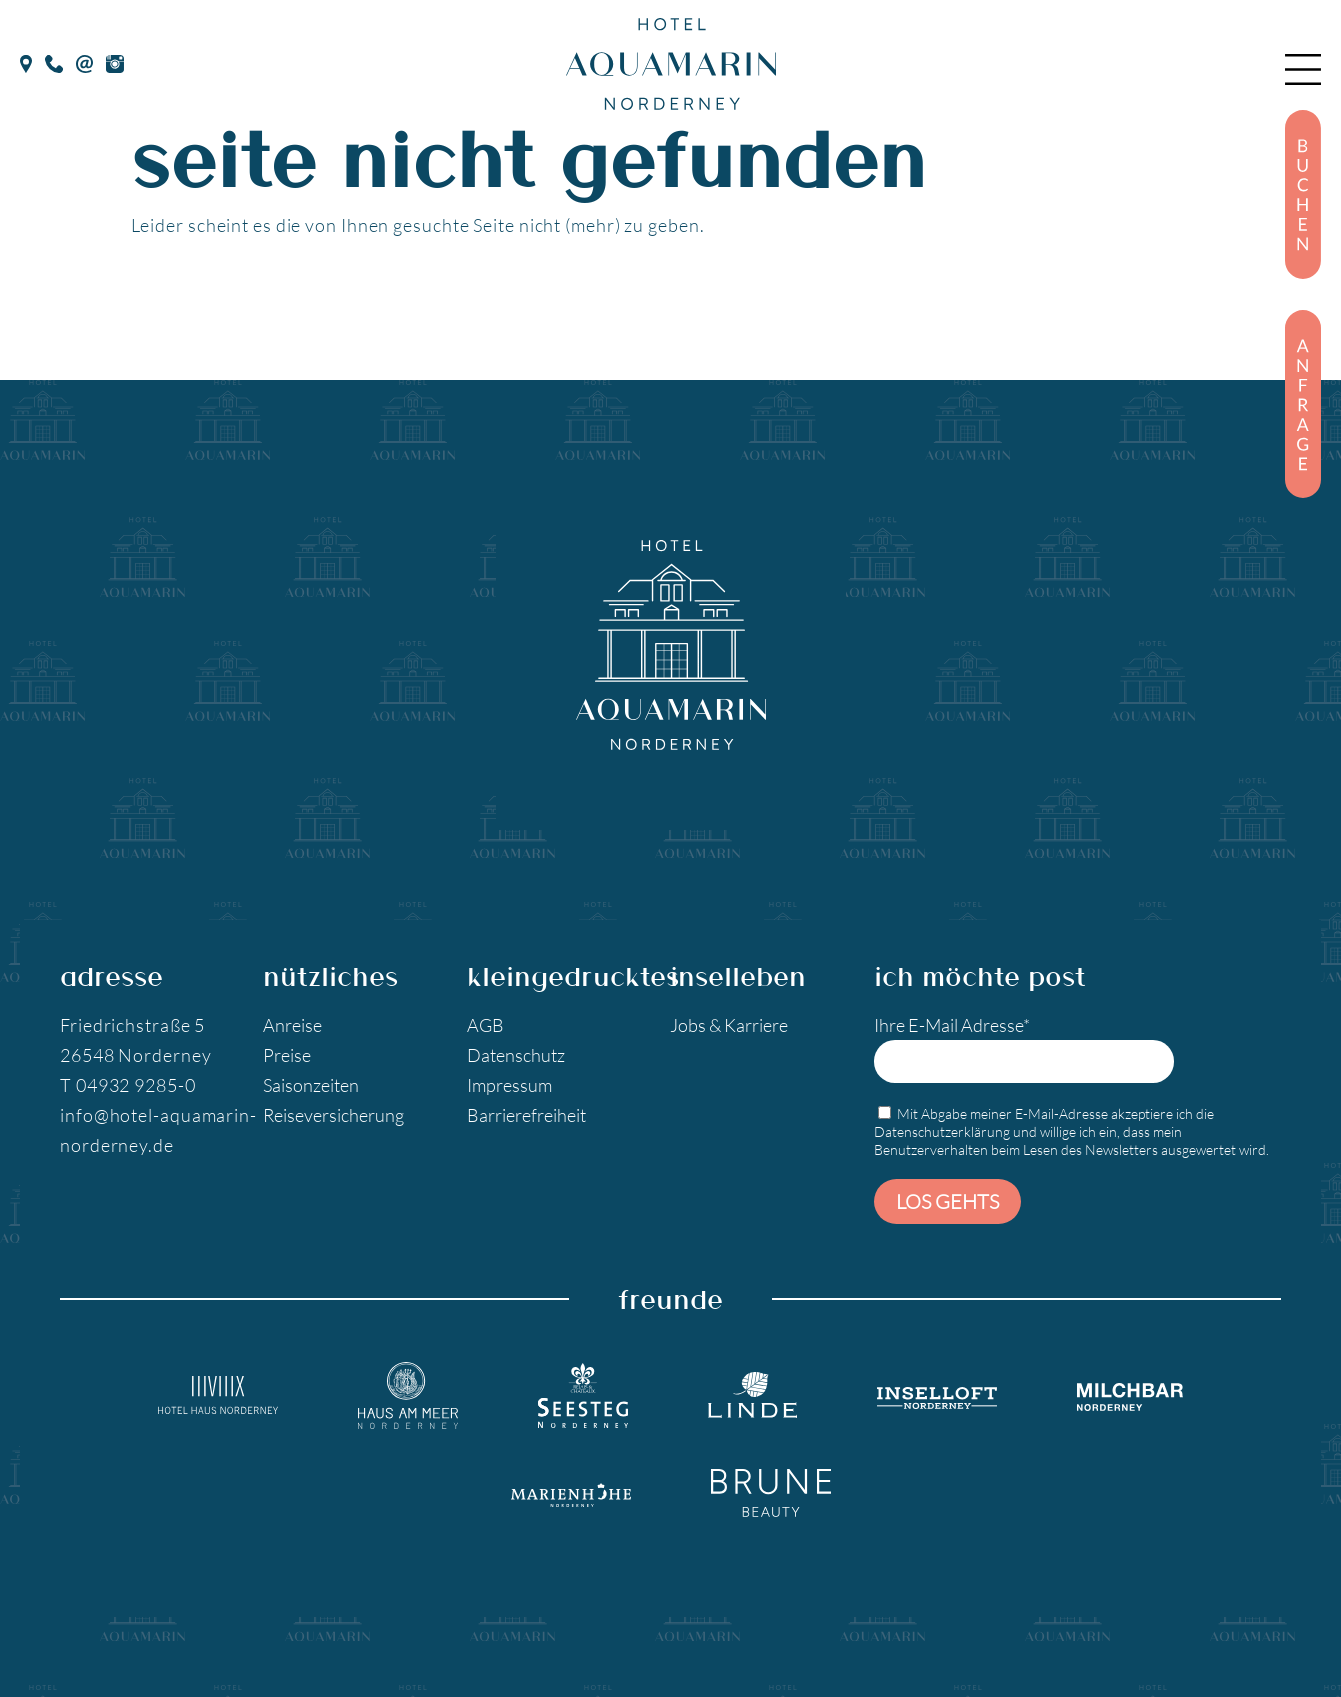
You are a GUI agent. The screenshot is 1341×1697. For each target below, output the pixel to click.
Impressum (509, 1085)
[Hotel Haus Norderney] (218, 1395)
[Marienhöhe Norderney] (571, 1493)
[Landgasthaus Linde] (752, 1395)
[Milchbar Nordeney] (1130, 1395)
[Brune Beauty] (771, 1492)
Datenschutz (516, 1055)
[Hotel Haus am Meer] (408, 1396)
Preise (287, 1055)
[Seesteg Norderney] (583, 1396)
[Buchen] (1303, 194)
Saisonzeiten (311, 1085)
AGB (485, 1025)
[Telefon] (54, 61)
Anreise (292, 1025)
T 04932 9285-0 (128, 1085)
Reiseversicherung (333, 1115)
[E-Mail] (84, 61)
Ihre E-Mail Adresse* (1024, 1048)
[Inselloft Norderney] (937, 1395)
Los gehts (947, 1201)
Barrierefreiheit (526, 1115)
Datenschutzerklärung (942, 1131)
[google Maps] (26, 61)
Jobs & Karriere (729, 1025)
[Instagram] (115, 61)
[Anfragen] (1303, 404)
